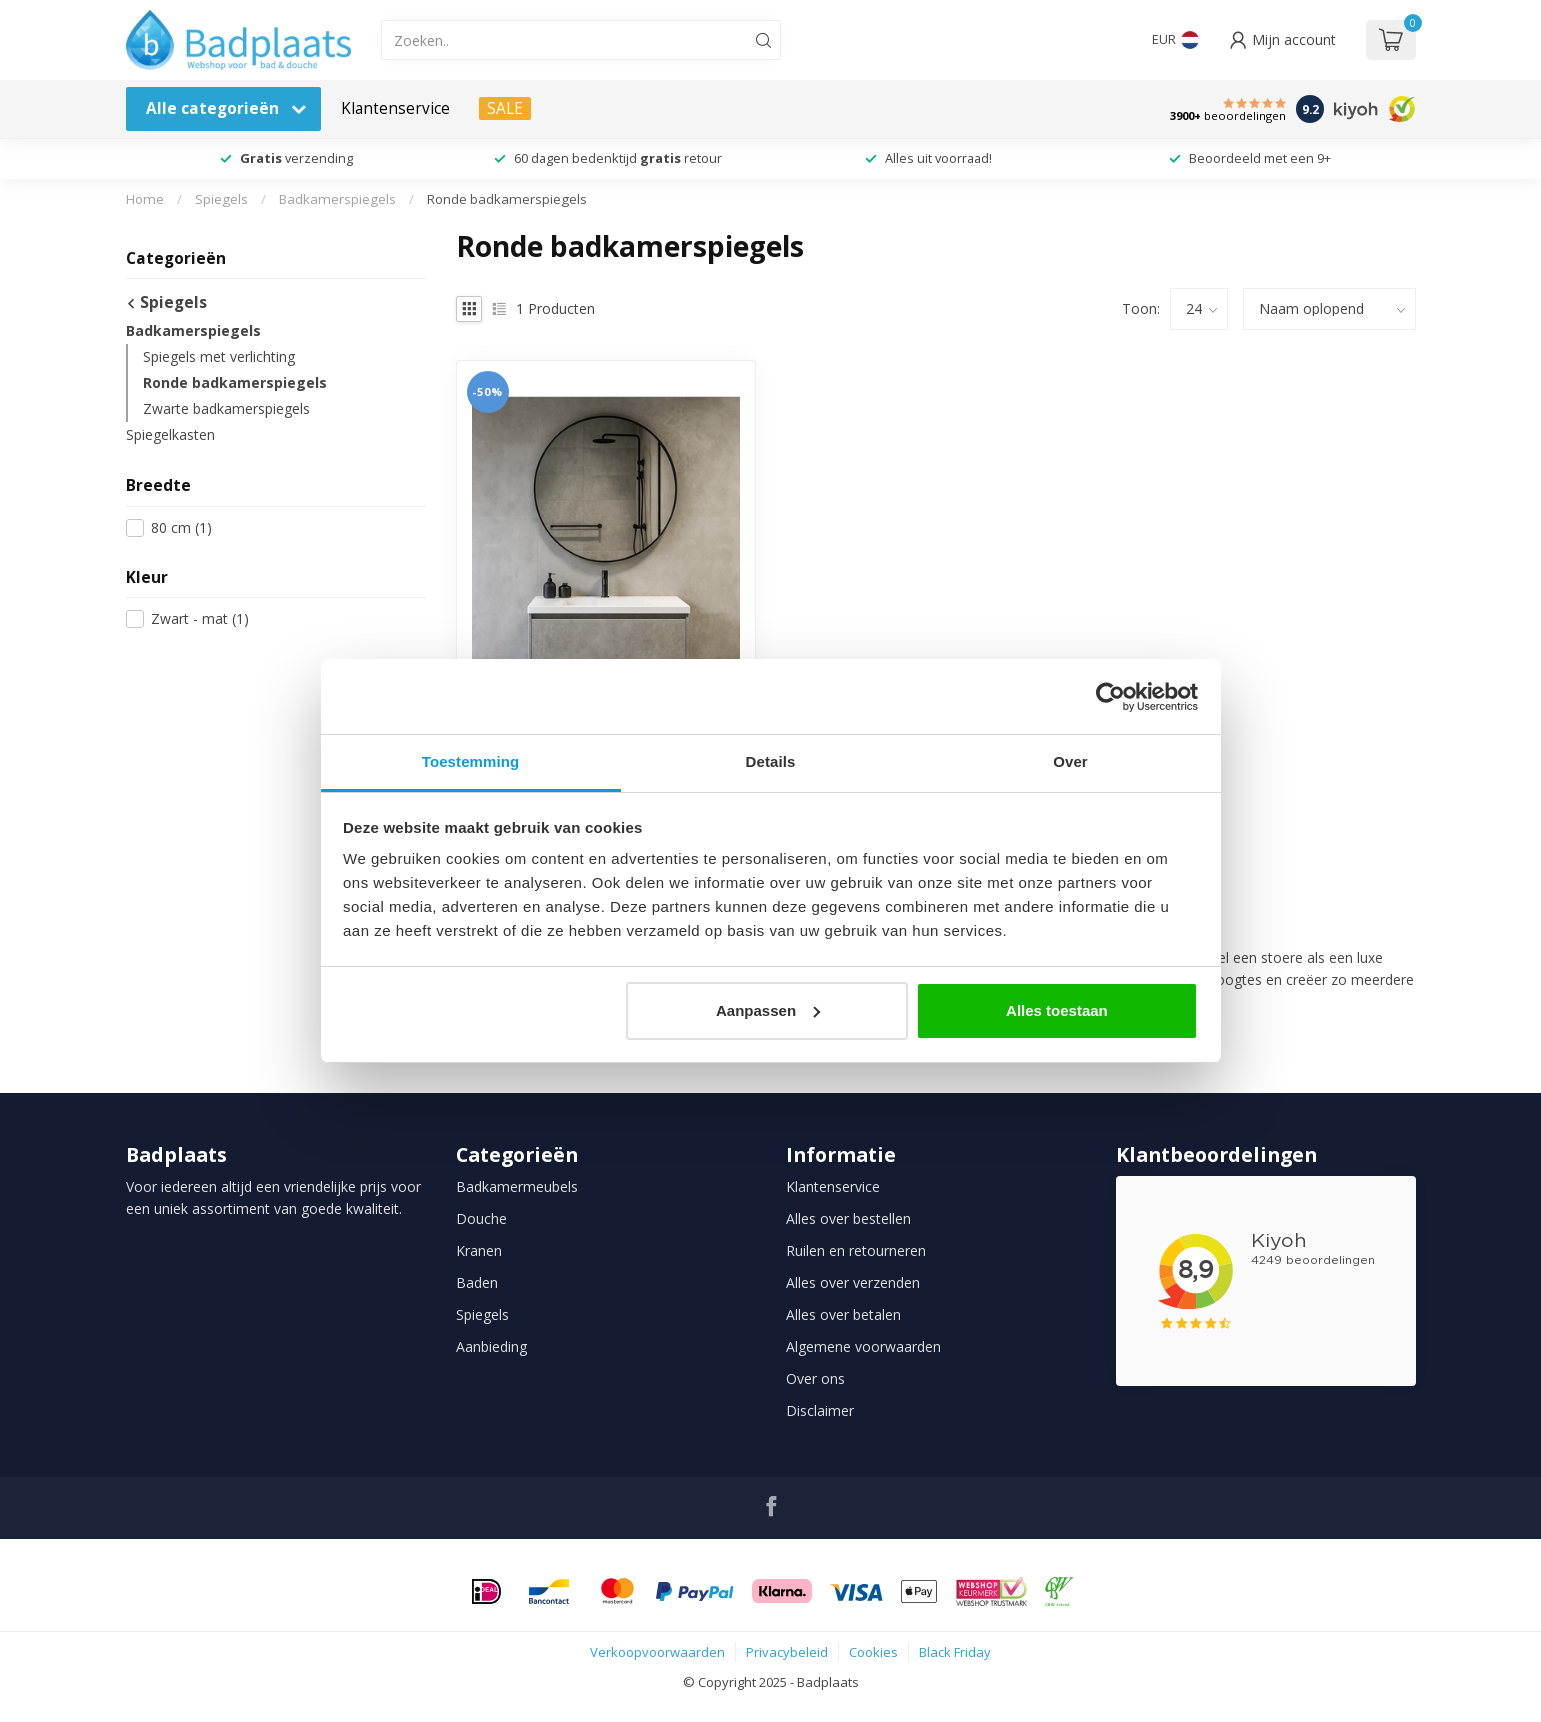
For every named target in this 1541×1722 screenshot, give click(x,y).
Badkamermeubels (517, 1186)
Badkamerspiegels (337, 199)
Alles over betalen (843, 1314)
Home (145, 199)
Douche (481, 1218)
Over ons (815, 1378)
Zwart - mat (200, 618)
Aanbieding (491, 1346)
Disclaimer (820, 1410)
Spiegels (221, 199)
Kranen (479, 1250)
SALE (505, 108)
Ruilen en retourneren (856, 1250)
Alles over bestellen (848, 1218)
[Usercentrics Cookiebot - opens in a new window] (1110, 697)
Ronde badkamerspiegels (507, 199)
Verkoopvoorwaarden (657, 1652)
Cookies (873, 1652)
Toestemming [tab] (471, 761)
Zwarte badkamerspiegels (226, 408)
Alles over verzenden (853, 1282)
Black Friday (955, 1652)
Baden (477, 1282)
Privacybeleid (787, 1652)
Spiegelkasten (170, 434)
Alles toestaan (1057, 1010)
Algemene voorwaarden (863, 1346)
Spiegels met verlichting (219, 356)
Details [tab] (771, 761)
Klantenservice (395, 108)
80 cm (181, 527)
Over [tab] (1070, 761)
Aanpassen (768, 1010)
